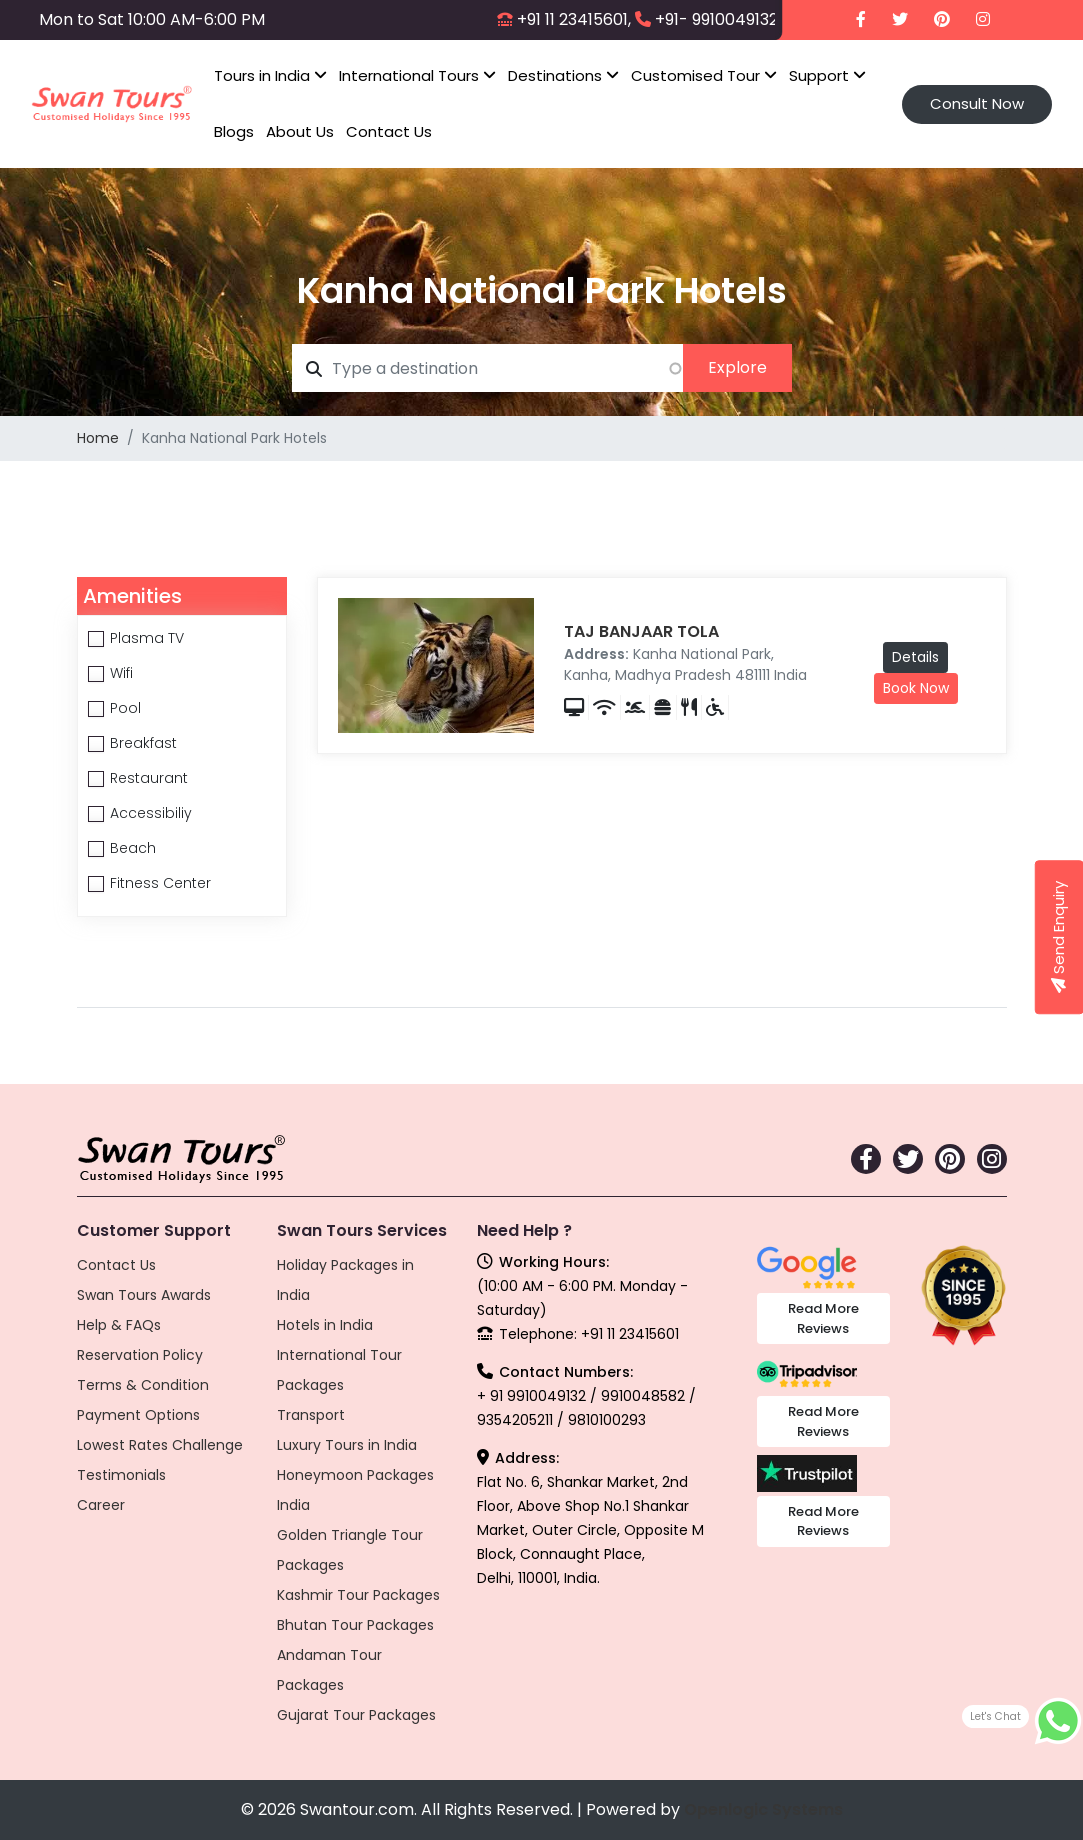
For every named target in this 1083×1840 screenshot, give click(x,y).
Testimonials (121, 1475)
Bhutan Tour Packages (355, 1625)
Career (101, 1505)
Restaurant (149, 778)
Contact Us (389, 131)
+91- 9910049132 (716, 19)
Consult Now (977, 103)
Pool (125, 708)
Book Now (916, 688)
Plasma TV (147, 638)
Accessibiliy (151, 813)
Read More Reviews (823, 1318)
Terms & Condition (143, 1385)
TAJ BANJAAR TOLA (641, 631)
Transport (311, 1415)
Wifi (121, 673)
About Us (300, 131)
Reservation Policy (140, 1355)
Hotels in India (325, 1325)
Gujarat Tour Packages (356, 1715)
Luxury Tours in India (347, 1445)
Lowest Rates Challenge (160, 1445)
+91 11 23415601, (574, 19)
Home (98, 438)
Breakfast (143, 743)
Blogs (234, 131)
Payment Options (138, 1415)
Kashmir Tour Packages (358, 1595)
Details (915, 657)
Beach (133, 848)
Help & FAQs (119, 1325)
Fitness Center (160, 883)
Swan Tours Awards (144, 1295)
